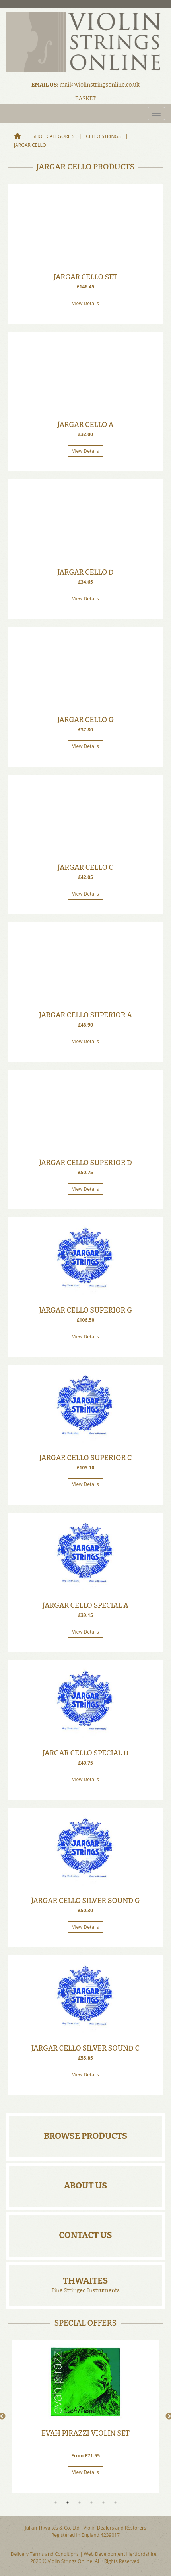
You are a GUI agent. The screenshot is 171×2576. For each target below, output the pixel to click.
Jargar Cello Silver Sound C (85, 2048)
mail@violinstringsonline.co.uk (99, 84)
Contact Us (85, 2235)
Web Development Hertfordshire (120, 2554)
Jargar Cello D (85, 572)
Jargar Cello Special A (85, 1605)
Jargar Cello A (85, 424)
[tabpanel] (85, 2416)
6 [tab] (115, 2503)
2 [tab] (68, 2503)
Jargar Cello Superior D (85, 1162)
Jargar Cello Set (85, 277)
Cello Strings (103, 136)
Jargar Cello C (85, 867)
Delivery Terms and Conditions (45, 2554)
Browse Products (85, 2135)
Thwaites (85, 2280)
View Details (85, 303)
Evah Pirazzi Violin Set (85, 2433)
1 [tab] (56, 2503)
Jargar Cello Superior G (85, 1310)
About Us (85, 2185)
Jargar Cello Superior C (85, 1457)
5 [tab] (103, 2503)
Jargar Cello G (85, 719)
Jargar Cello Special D (85, 1753)
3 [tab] (80, 2503)
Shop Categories (54, 136)
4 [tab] (91, 2503)
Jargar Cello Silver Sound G (85, 1900)
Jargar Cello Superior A (85, 1015)
